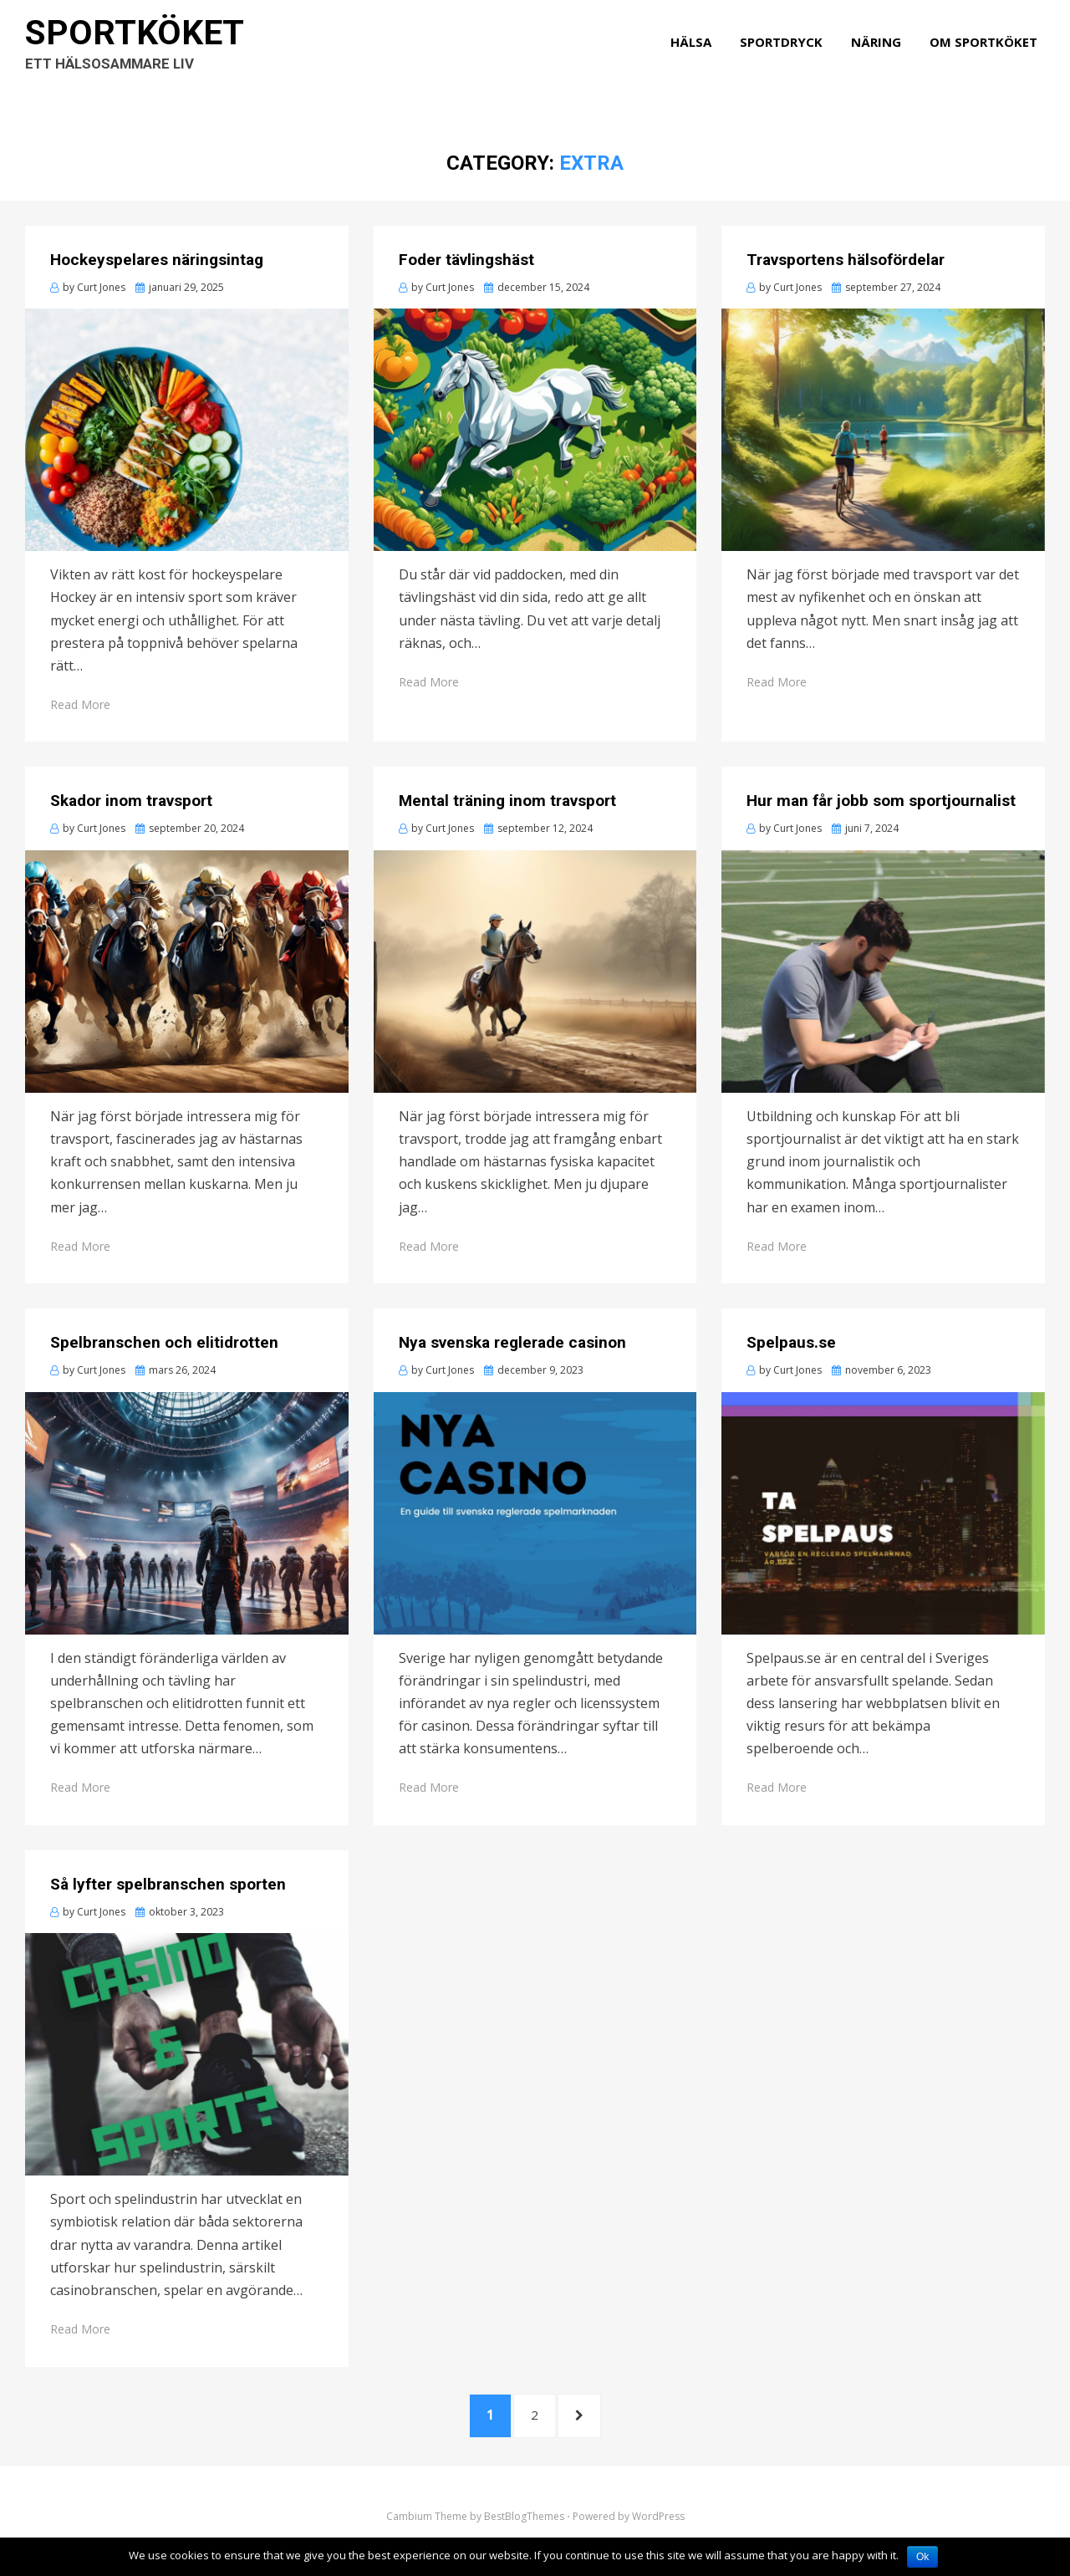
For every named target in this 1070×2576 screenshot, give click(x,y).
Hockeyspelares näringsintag (156, 259)
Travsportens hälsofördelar (845, 259)
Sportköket (150, 50)
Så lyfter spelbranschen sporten (168, 1884)
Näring (884, 60)
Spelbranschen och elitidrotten (164, 1342)
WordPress (658, 2529)
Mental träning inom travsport (507, 800)
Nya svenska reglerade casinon (512, 1342)
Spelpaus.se (791, 1342)
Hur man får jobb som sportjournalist (881, 800)
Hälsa (698, 60)
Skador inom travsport (131, 800)
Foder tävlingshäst (466, 259)
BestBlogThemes (524, 2529)
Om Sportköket (991, 60)
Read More (80, 704)
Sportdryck (788, 60)
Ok (922, 2557)
